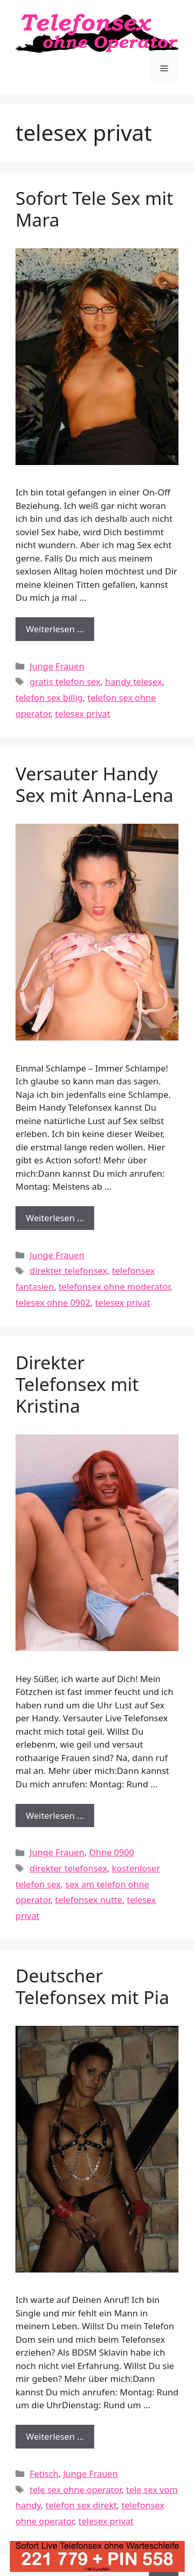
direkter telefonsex (68, 1270)
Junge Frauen (56, 666)
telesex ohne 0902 (53, 1302)
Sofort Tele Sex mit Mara (94, 209)
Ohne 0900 (111, 1852)
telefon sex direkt (81, 2505)
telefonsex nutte (88, 1900)
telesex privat (82, 713)
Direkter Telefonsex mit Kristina (77, 1384)
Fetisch (43, 2473)
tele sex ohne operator (75, 2489)
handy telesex (133, 681)
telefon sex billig (49, 697)
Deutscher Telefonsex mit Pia (92, 1986)
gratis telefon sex (64, 681)
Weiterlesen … (60, 631)
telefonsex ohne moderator (114, 1286)
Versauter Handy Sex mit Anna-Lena (94, 784)
